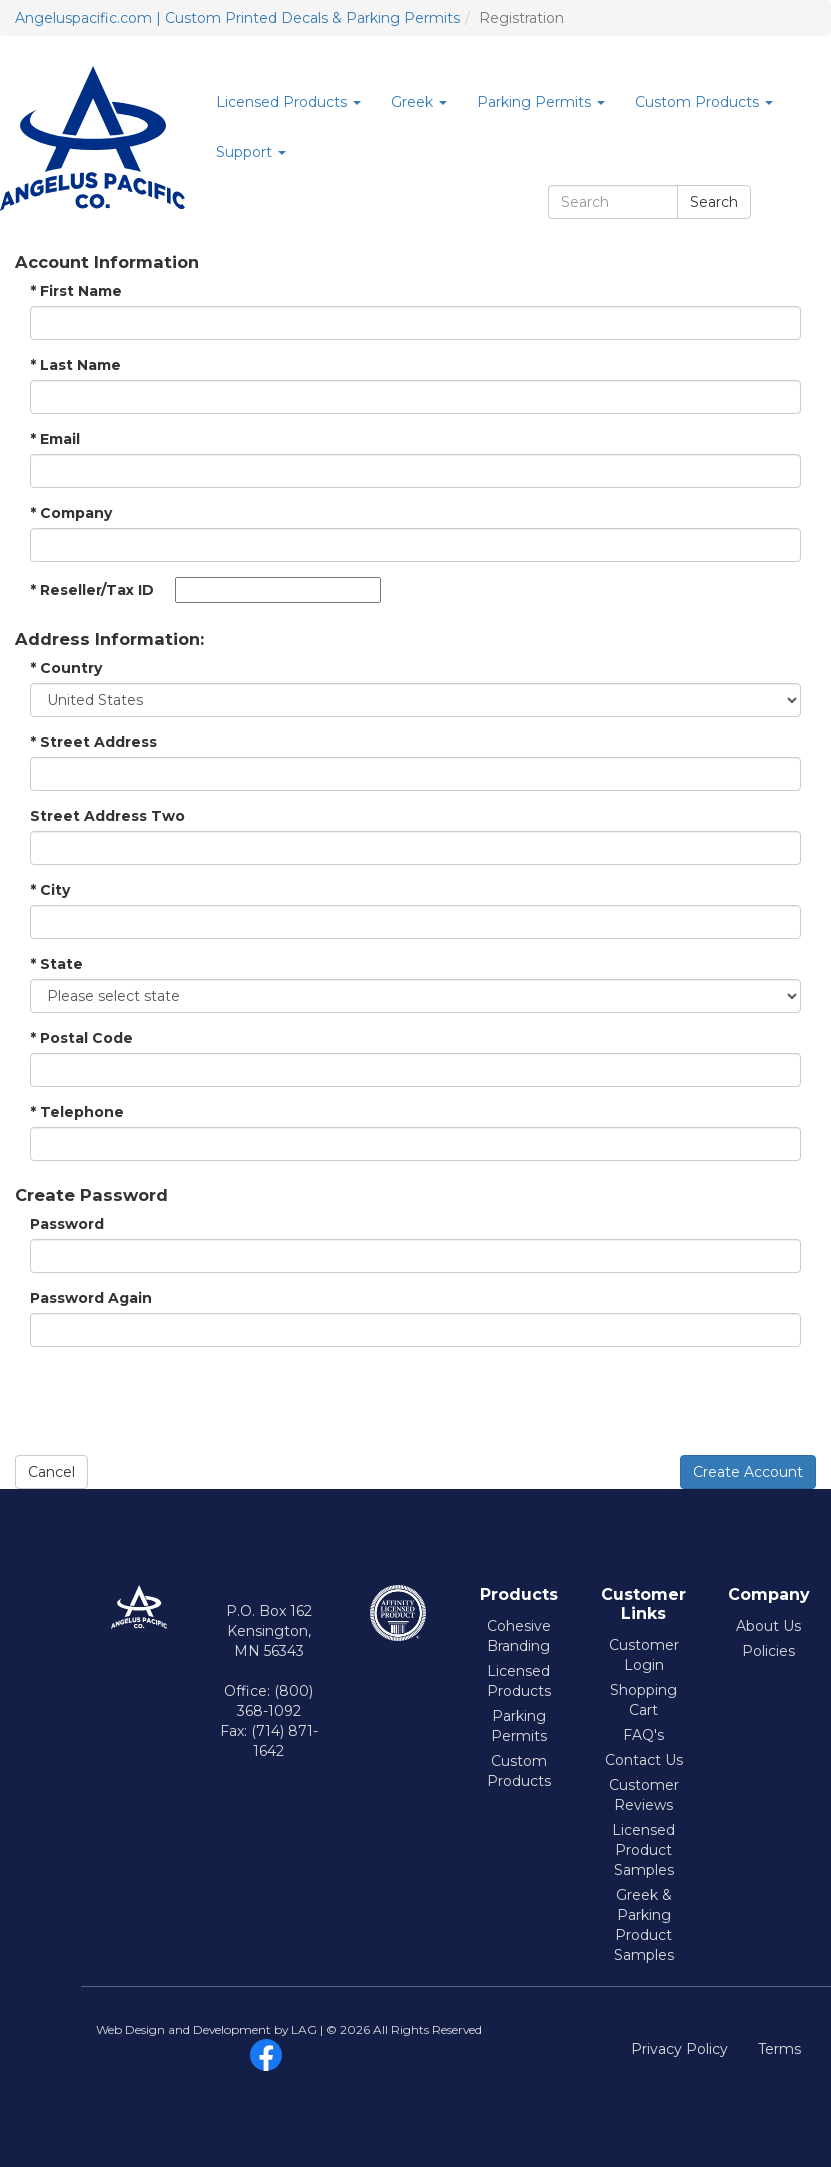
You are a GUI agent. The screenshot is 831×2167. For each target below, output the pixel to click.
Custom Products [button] (704, 102)
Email (55, 439)
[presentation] (167, 1401)
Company (71, 513)
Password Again (91, 1298)
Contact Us (644, 1760)
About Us (768, 1626)
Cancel (51, 1472)
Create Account (748, 1472)
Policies (768, 1651)
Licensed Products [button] (288, 102)
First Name (76, 291)
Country (66, 668)
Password (67, 1224)
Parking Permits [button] (541, 102)
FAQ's (643, 1735)
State (56, 964)
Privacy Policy (679, 2049)
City (50, 890)
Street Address (93, 742)
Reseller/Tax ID (92, 590)
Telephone (77, 1112)
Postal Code (81, 1038)
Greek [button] (419, 102)
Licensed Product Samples (643, 1850)
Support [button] (251, 152)
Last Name (75, 365)
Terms (779, 2049)
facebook (266, 2055)
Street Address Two (107, 816)
